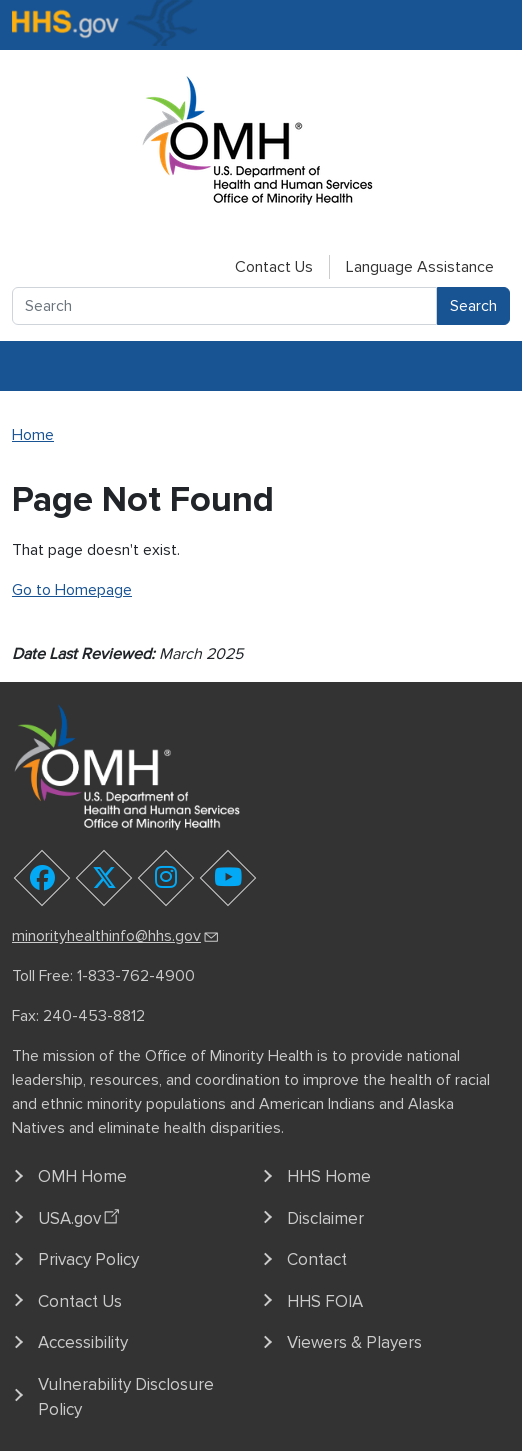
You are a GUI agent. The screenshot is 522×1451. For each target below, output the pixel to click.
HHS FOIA (325, 1301)
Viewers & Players (354, 1342)
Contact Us (274, 267)
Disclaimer (325, 1218)
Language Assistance (420, 267)
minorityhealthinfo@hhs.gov (116, 936)
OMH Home (82, 1176)
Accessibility (83, 1342)
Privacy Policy (88, 1259)
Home (33, 435)
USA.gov (81, 1215)
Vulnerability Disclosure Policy (126, 1397)
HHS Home (329, 1176)
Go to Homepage (72, 590)
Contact (317, 1259)
